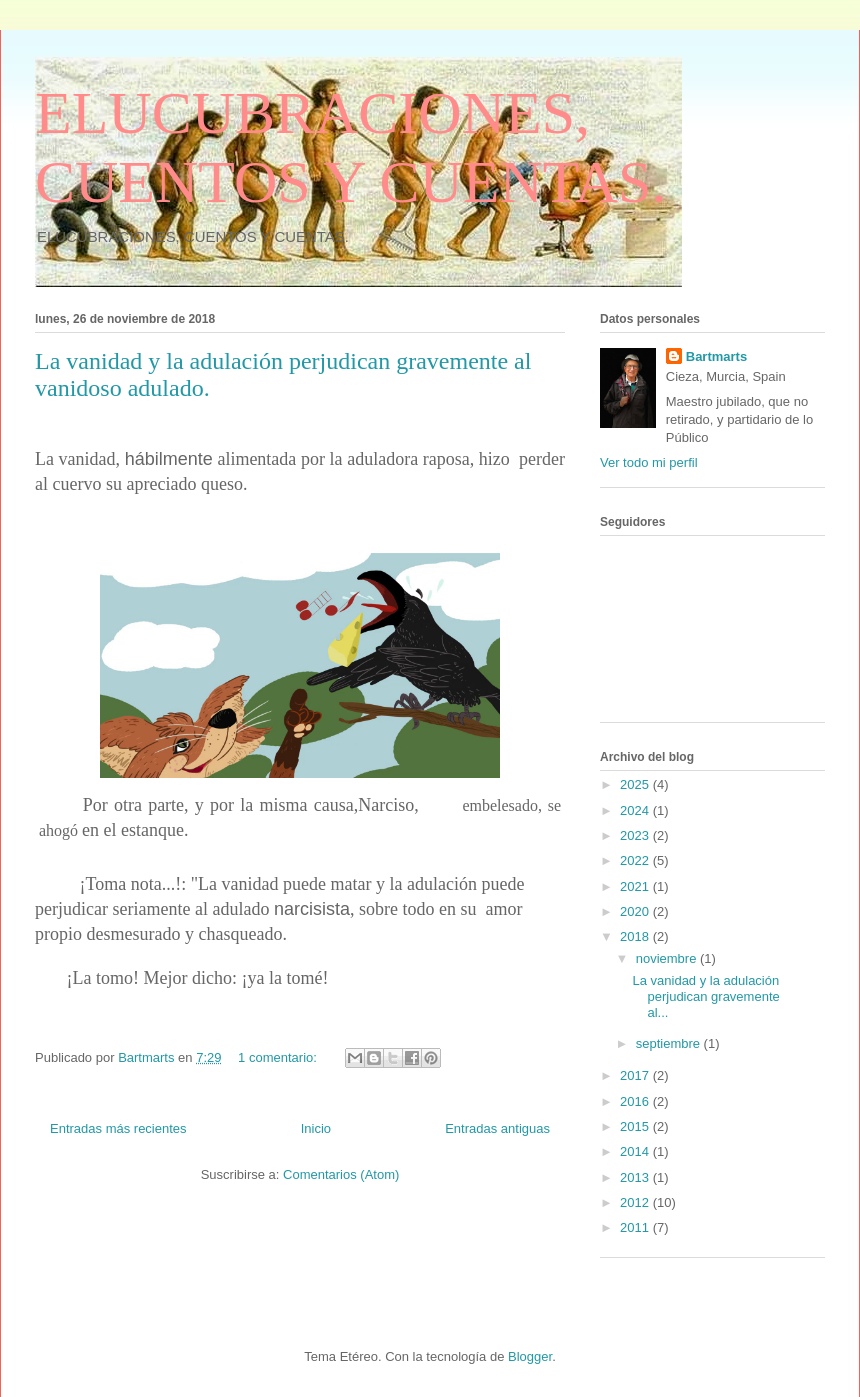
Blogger (530, 1356)
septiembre (670, 1043)
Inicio (316, 1128)
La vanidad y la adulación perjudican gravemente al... (705, 996)
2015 (636, 1126)
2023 (636, 835)
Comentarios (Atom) (341, 1174)
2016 (636, 1101)
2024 (636, 810)
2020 (636, 911)
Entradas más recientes (118, 1128)
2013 (636, 1177)
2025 (636, 784)
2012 (636, 1202)
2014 (636, 1151)
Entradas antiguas (497, 1128)
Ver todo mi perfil (649, 462)
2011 (636, 1227)
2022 (636, 860)
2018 (636, 936)
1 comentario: (279, 1057)
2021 (636, 886)
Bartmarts (716, 356)
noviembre (668, 958)
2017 (636, 1075)
